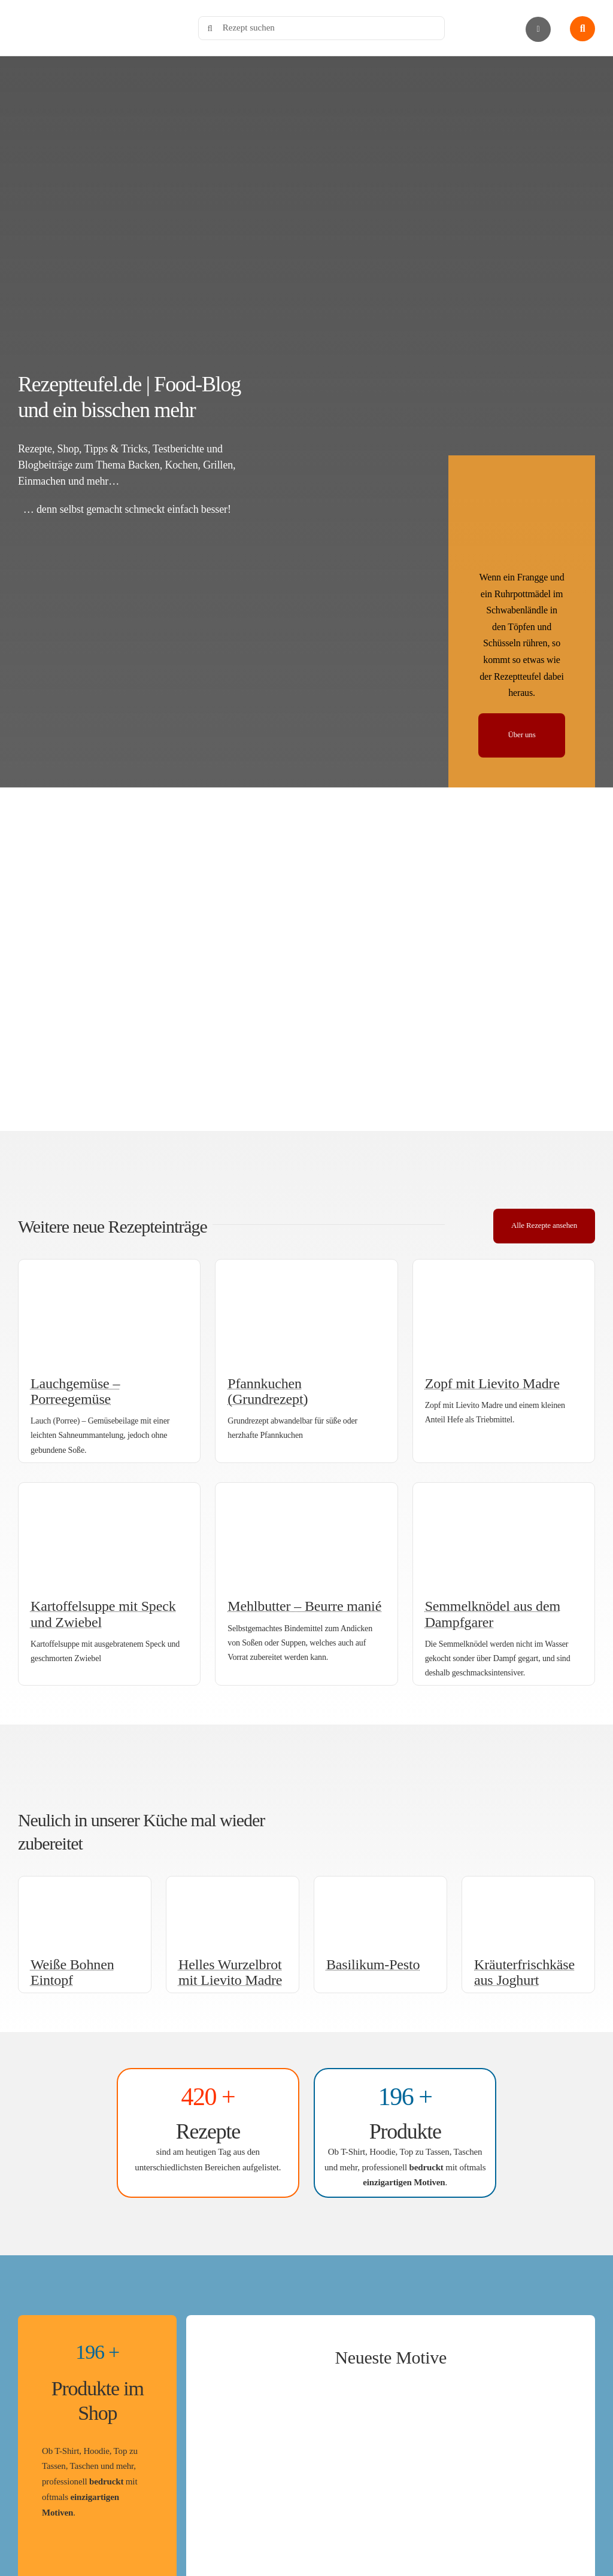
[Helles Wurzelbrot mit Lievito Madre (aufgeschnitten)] (232, 1885)
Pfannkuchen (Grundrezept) (267, 1391)
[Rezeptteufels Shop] (405, 2133)
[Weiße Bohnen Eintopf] (84, 1885)
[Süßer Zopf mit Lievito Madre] (504, 1268)
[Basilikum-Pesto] (380, 1885)
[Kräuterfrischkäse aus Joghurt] (528, 1885)
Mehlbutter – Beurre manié (304, 1606)
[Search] (210, 28)
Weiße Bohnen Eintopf (72, 1972)
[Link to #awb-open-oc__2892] (538, 29)
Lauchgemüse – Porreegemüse (75, 1391)
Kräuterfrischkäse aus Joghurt (524, 1972)
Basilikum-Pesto (373, 1964)
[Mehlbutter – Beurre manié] (306, 1492)
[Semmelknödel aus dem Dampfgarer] (504, 1492)
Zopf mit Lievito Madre (492, 1383)
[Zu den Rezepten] (208, 2133)
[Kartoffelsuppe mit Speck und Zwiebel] (109, 1492)
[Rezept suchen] (321, 28)
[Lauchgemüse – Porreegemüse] (109, 1268)
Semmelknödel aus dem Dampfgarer (492, 1613)
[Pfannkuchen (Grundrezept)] (306, 1268)
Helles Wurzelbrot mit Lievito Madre (230, 1972)
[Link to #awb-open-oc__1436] (582, 28)
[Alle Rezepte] (544, 1226)
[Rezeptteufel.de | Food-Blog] (96, 11)
